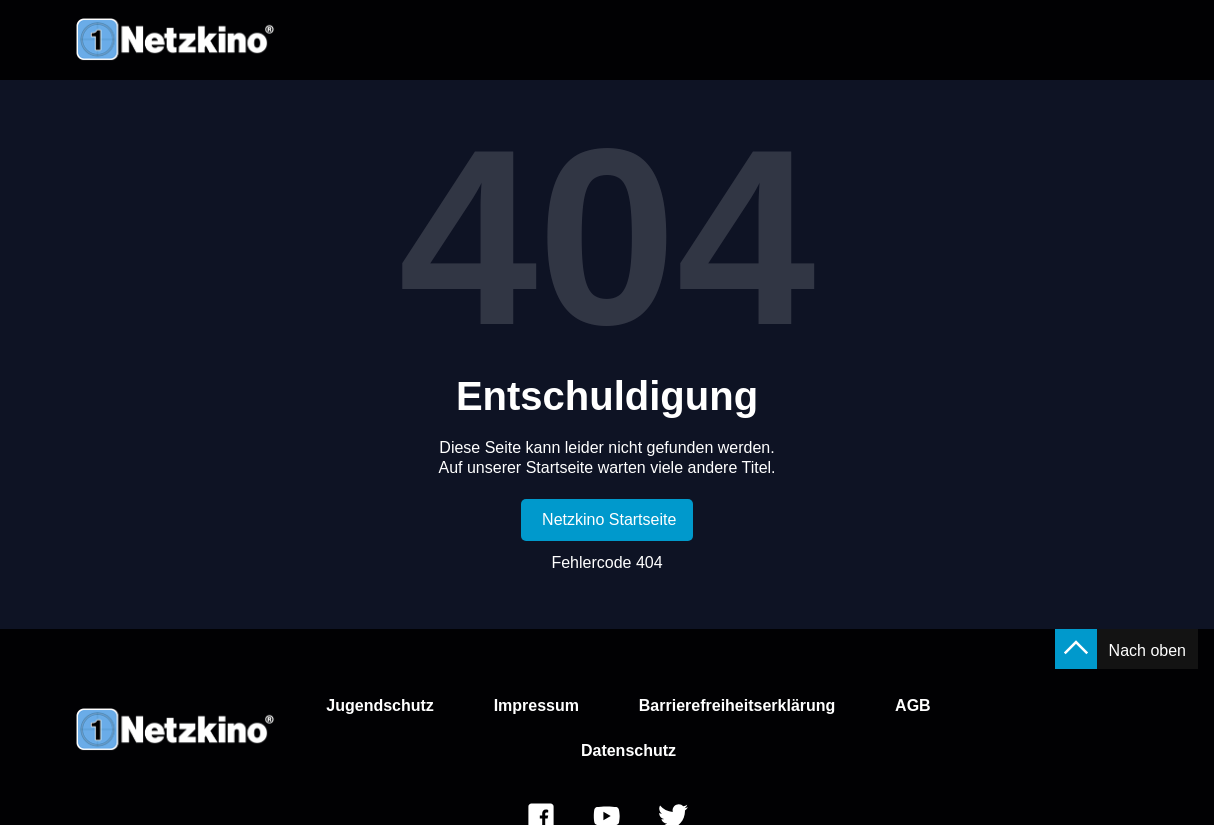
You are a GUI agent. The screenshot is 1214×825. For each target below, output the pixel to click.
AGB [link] (913, 705)
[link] (607, 520)
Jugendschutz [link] (380, 705)
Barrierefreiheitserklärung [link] (737, 705)
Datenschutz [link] (628, 750)
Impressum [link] (536, 705)
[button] (1076, 649)
